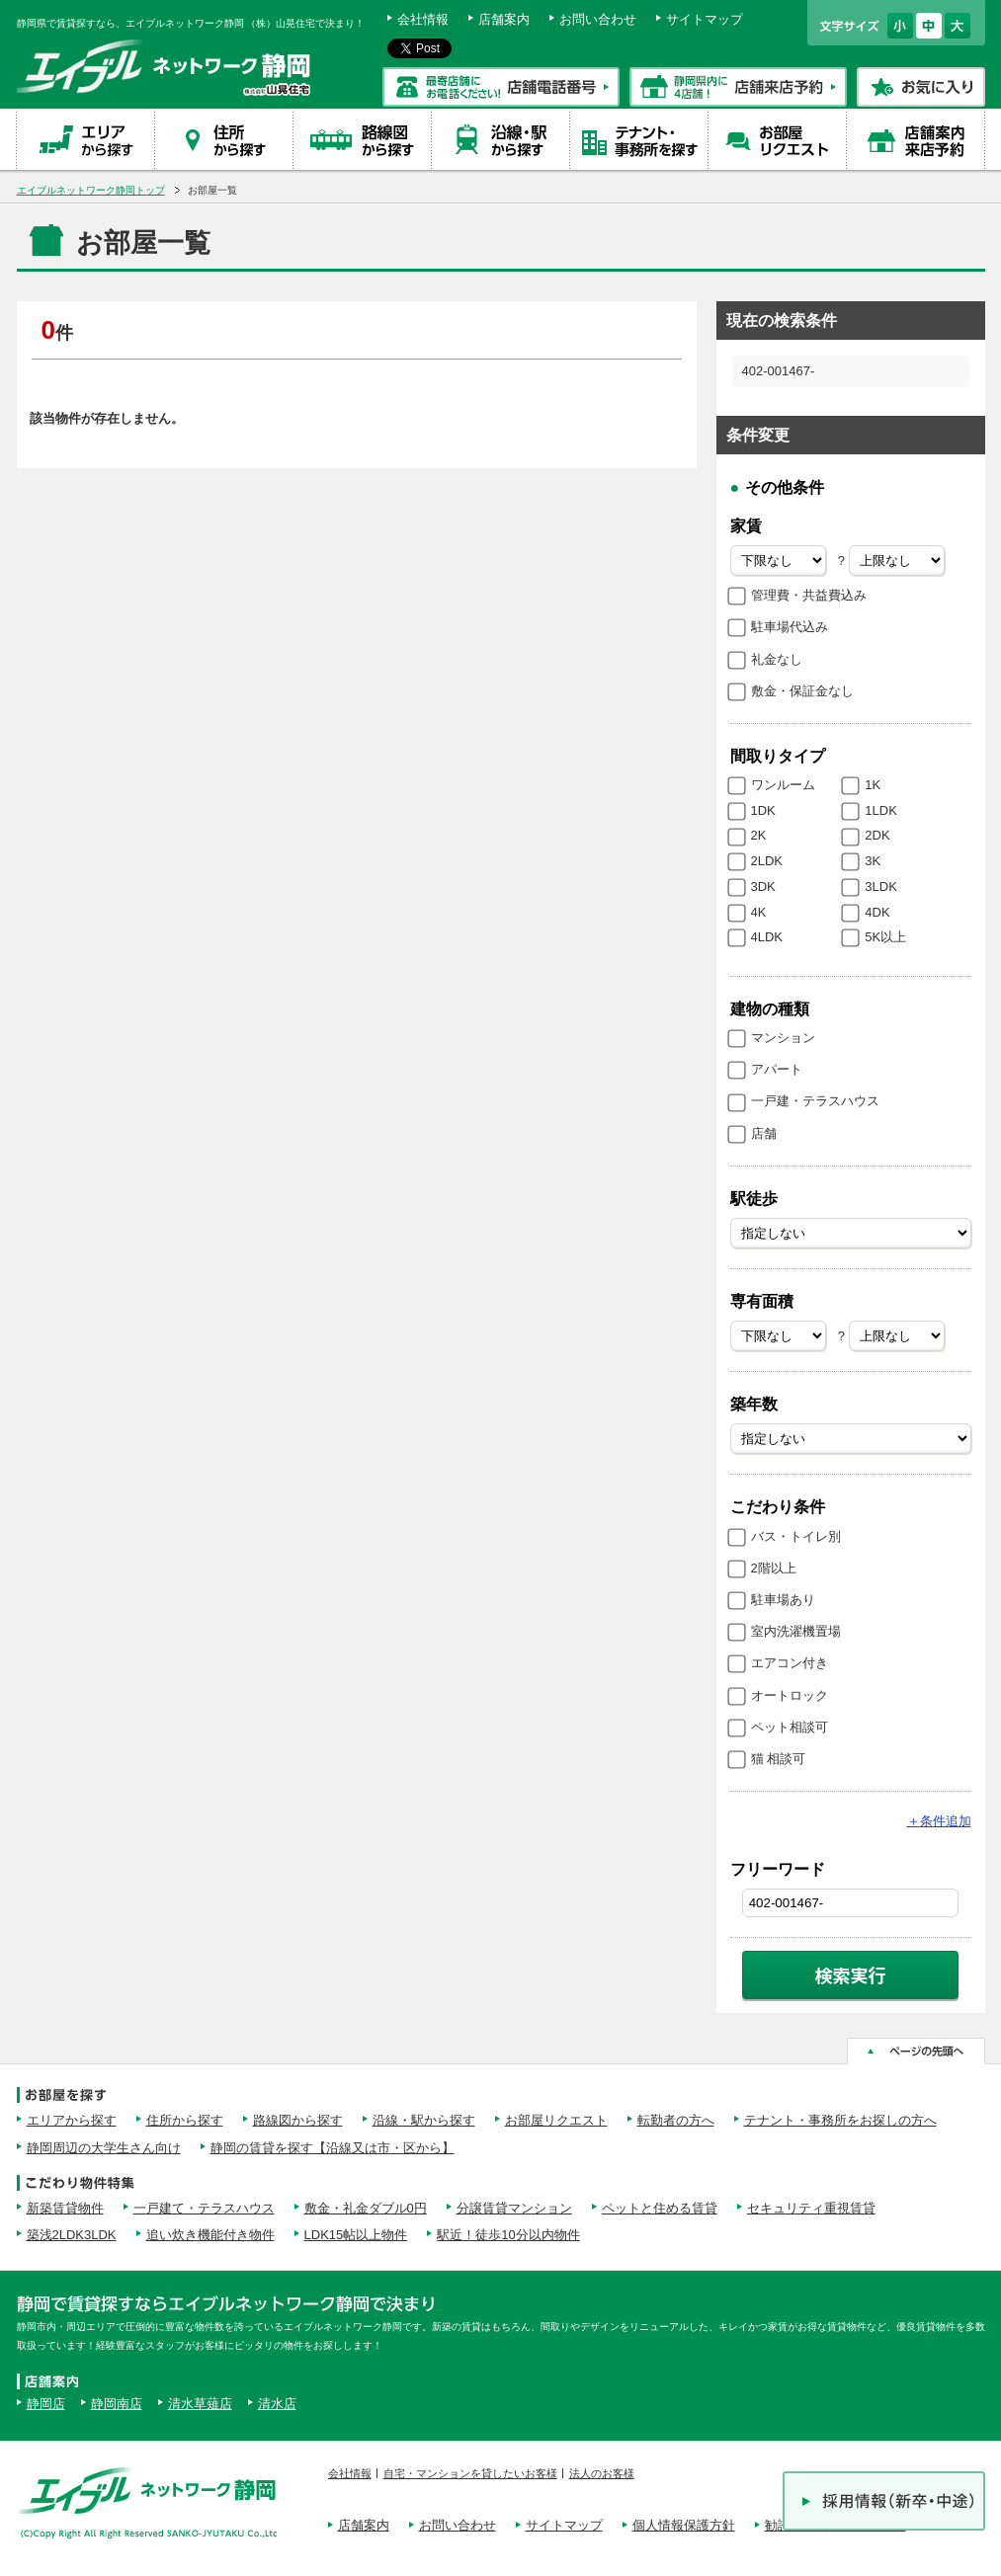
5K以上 (885, 936)
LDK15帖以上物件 (356, 2234)
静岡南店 (116, 2403)
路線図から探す (298, 2120)
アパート (776, 1069)
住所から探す (184, 2120)
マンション (783, 1037)
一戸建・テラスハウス (815, 1100)
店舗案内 (504, 19)
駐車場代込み (789, 626)
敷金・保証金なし (802, 691)
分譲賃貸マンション (514, 2208)
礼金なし (776, 659)
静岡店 (46, 2403)
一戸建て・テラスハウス (204, 2208)
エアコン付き (789, 1662)
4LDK (767, 936)
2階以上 (773, 1568)
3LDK (881, 886)
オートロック (789, 1695)
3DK (763, 886)
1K (872, 784)
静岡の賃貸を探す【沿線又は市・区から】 (332, 2147)
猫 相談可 (778, 1758)
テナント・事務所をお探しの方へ (840, 2120)
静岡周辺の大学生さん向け (104, 2147)
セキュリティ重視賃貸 (811, 2208)
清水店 (277, 2403)
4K (759, 912)
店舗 (764, 1133)
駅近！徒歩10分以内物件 (508, 2234)
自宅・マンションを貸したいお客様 (470, 2473)
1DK (763, 810)
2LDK (767, 860)
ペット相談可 (789, 1727)
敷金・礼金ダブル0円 (365, 2208)
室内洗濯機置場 (796, 1631)
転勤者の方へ (675, 2120)
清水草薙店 (200, 2403)
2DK (877, 835)
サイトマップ (704, 19)
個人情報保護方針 (683, 2525)
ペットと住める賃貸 (659, 2208)
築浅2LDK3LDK (72, 2234)
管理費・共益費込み (809, 595)
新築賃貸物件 (65, 2208)
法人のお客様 (601, 2473)
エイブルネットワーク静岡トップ (91, 190)
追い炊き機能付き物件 (210, 2234)
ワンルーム (783, 784)
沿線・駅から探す (424, 2120)
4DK (877, 912)
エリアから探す (72, 2120)
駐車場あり (783, 1599)
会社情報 (423, 19)
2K (759, 835)
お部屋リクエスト (556, 2120)
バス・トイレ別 (796, 1536)
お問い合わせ (597, 19)
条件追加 (939, 1820)
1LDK (881, 810)
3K (872, 860)
